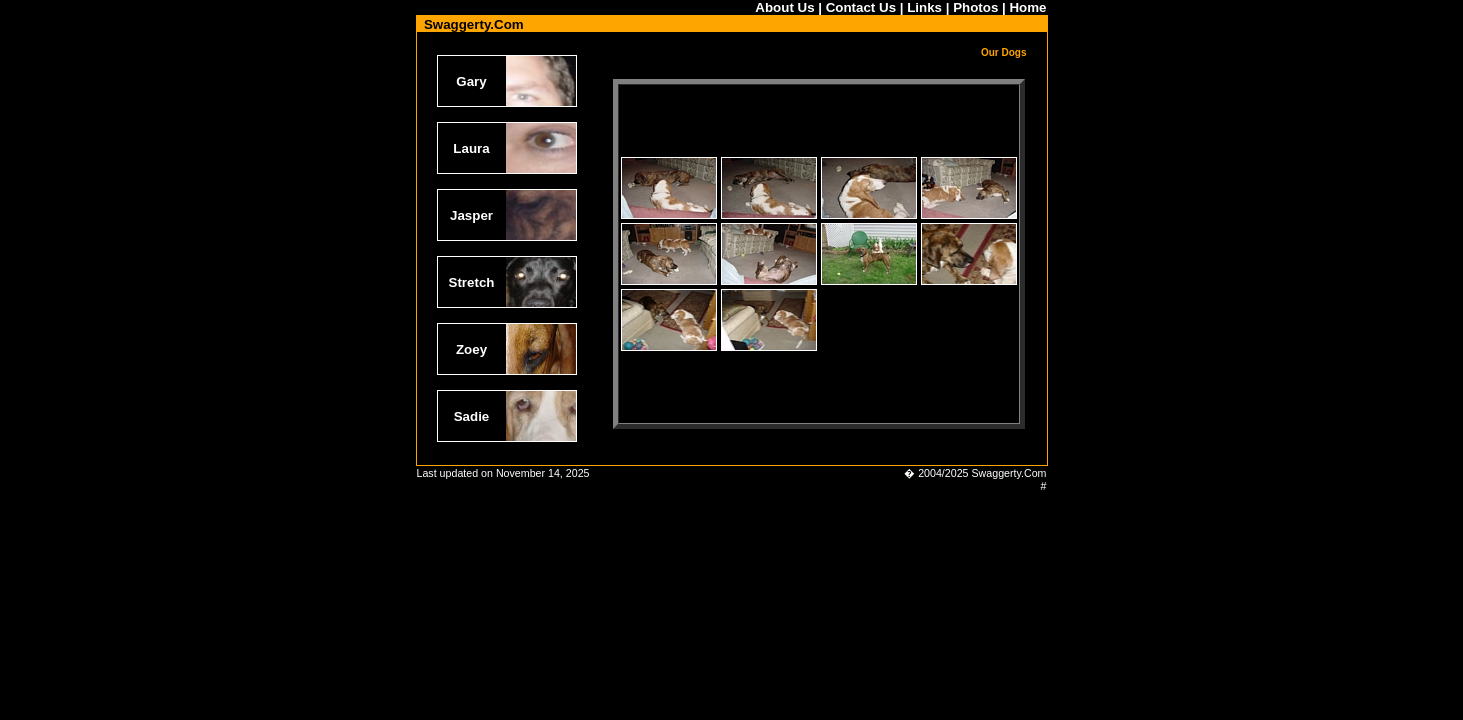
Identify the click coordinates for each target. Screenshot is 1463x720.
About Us (784, 7)
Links (924, 7)
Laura (471, 148)
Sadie (472, 416)
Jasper (471, 215)
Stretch (472, 282)
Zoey (471, 349)
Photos (975, 7)
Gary (471, 81)
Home (1027, 7)
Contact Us (861, 7)
